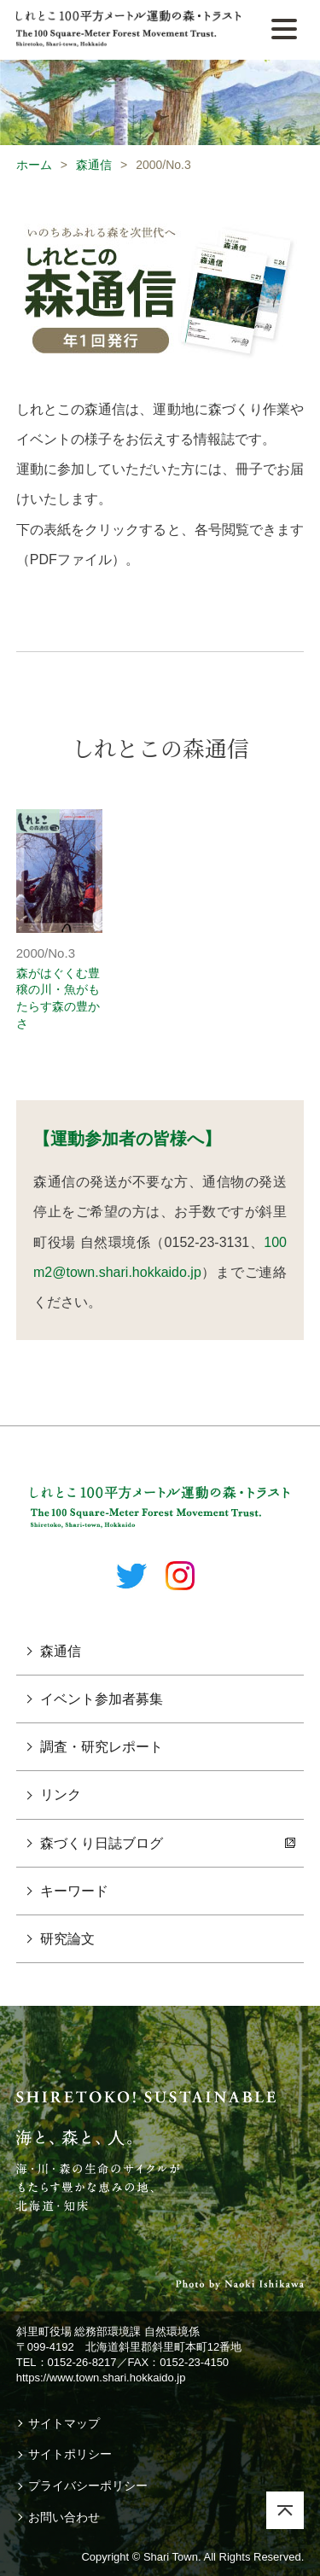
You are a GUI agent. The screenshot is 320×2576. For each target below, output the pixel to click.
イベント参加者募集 (101, 1699)
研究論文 (67, 1939)
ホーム (34, 165)
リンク (60, 1794)
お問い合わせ (64, 2517)
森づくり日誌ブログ (101, 1843)
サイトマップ (64, 2423)
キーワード (74, 1891)
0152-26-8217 (82, 2362)
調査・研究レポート (101, 1747)
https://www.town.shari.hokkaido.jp (101, 2377)
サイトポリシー (70, 2454)
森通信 (94, 165)
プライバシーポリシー (88, 2485)
